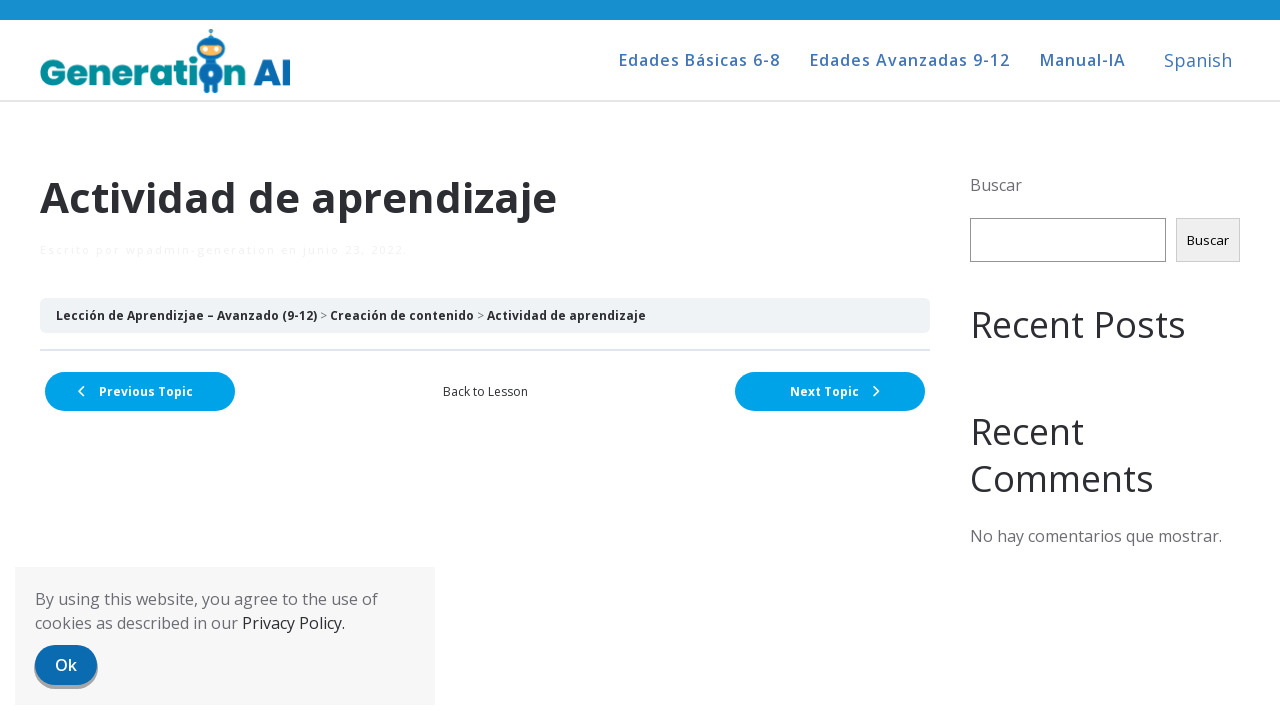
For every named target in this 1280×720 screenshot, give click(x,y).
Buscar (996, 185)
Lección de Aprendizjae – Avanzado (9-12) (186, 315)
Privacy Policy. (293, 623)
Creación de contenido (402, 315)
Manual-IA (1083, 60)
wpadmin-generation (201, 249)
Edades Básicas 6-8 (699, 60)
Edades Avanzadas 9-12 (910, 60)
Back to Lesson (485, 391)
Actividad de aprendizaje (566, 315)
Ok (66, 665)
